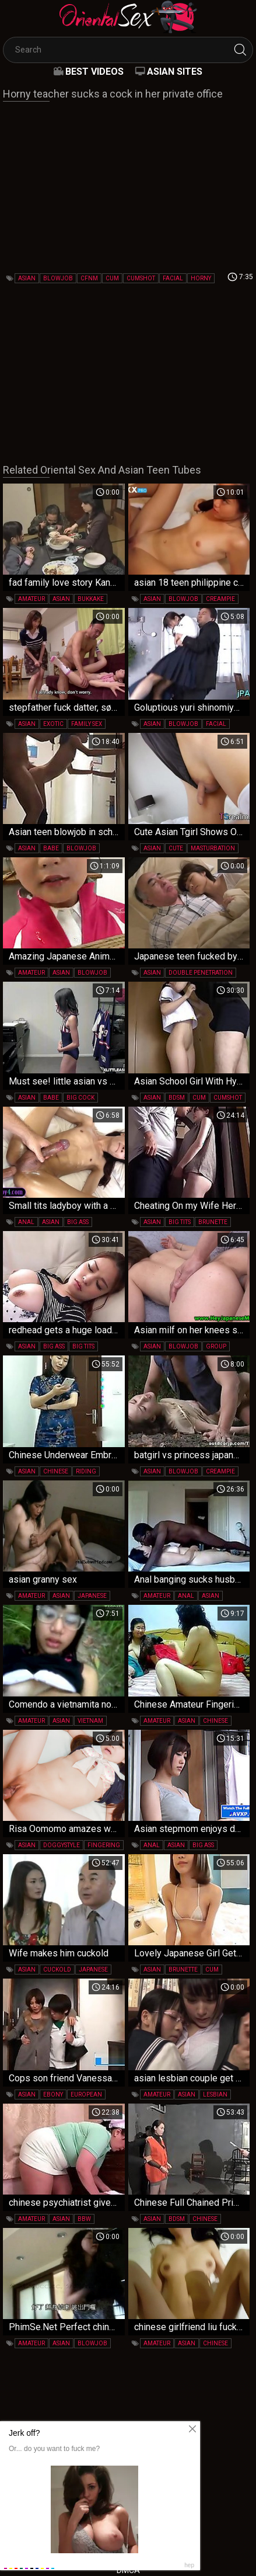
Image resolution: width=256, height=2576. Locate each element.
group (216, 1346)
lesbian (215, 2094)
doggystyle (61, 1845)
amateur (31, 599)
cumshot (141, 278)
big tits (180, 1222)
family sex (86, 724)
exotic (53, 724)
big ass (78, 1222)
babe (51, 848)
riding (86, 1471)
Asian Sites (174, 71)
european (86, 2094)
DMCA (128, 2570)
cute (176, 848)
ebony (53, 2094)
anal (26, 1222)
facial (173, 278)
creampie (220, 599)
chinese (55, 1471)
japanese (92, 1596)
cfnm (89, 278)
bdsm (177, 1097)
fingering (103, 1845)
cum (112, 278)
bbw (84, 2219)
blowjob (58, 278)
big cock (80, 1097)
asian (27, 278)
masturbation (213, 848)
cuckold (57, 1969)
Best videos (94, 71)
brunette (212, 1222)
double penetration (201, 972)
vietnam (90, 1721)
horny (201, 278)
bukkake (91, 599)
